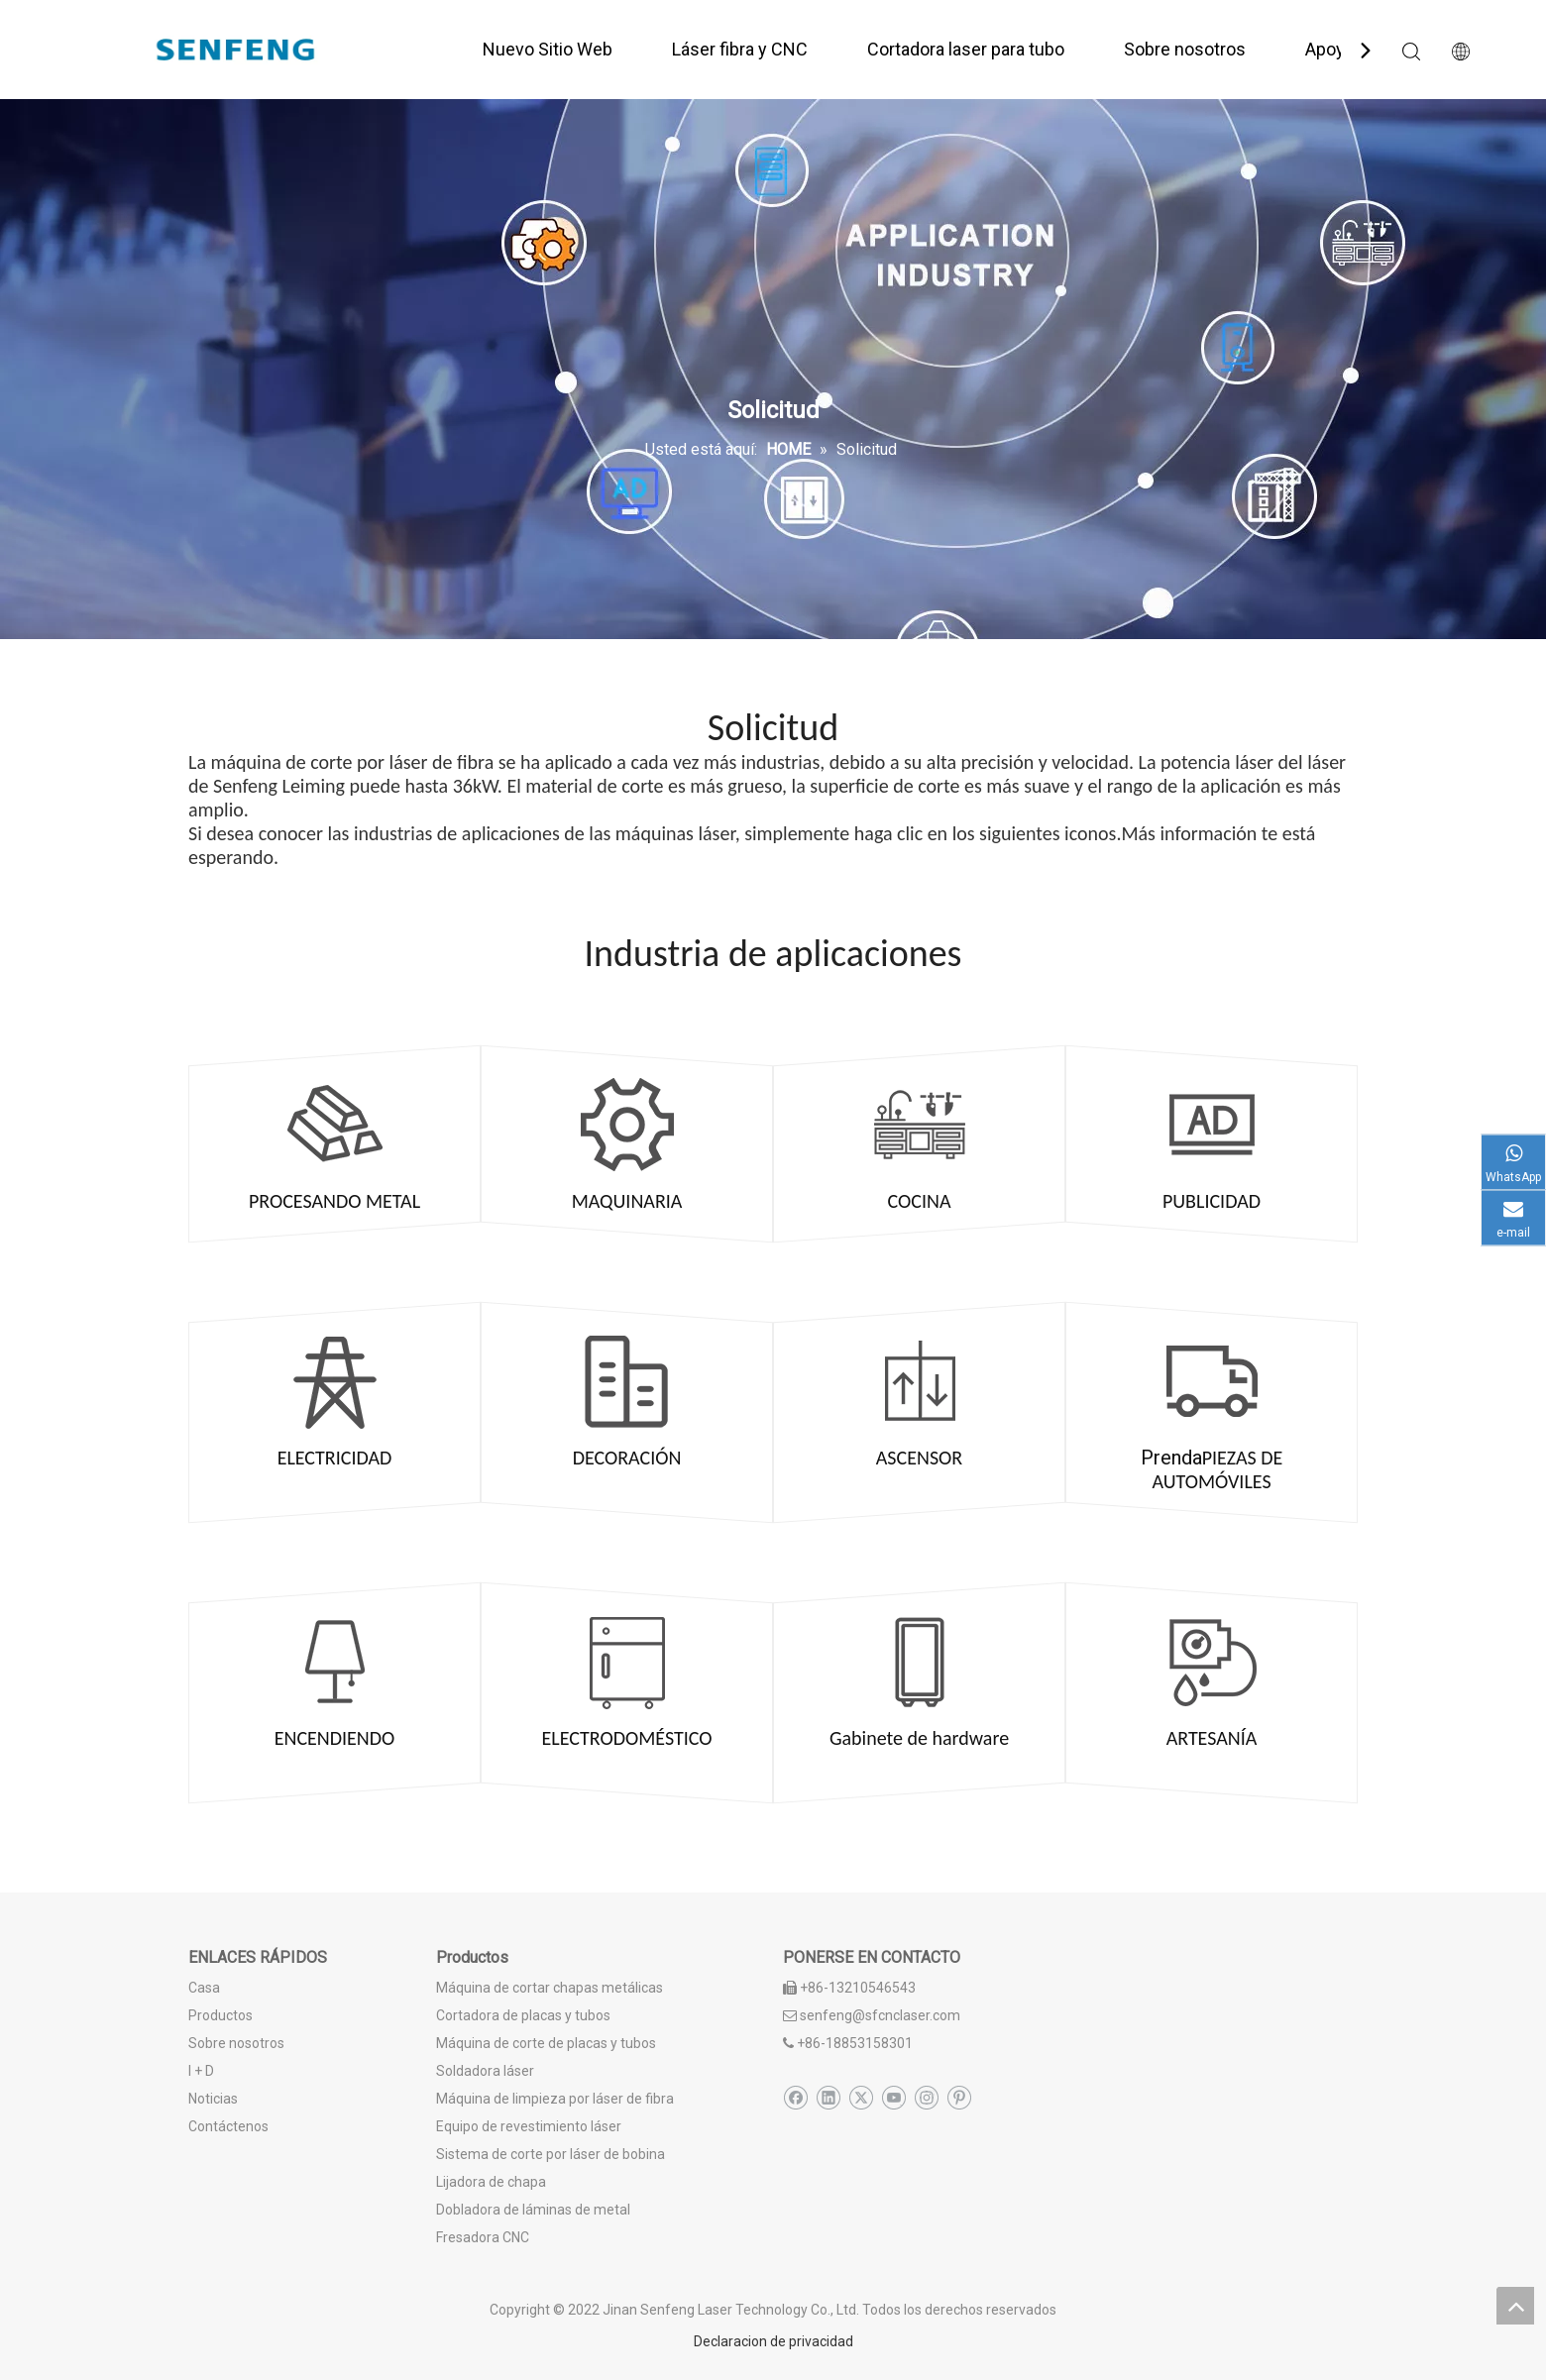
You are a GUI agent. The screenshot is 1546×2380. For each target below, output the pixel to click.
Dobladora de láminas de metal (533, 2210)
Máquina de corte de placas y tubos (546, 2043)
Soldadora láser (485, 2071)
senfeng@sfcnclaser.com (880, 2015)
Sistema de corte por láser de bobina (550, 2154)
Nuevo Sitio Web (547, 49)
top (1515, 2306)
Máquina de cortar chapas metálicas (549, 1988)
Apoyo (1330, 49)
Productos (220, 2015)
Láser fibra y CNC (740, 49)
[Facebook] (795, 2097)
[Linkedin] (828, 2097)
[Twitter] (860, 2097)
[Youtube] (893, 2097)
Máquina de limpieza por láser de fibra (555, 2099)
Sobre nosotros (1185, 49)
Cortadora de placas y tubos (523, 2015)
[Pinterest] (958, 2097)
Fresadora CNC (482, 2237)
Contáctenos (228, 2126)
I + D (201, 2071)
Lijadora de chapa (491, 2182)
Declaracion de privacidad (773, 2341)
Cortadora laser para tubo (965, 49)
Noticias (213, 2099)
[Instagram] (926, 2097)
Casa (204, 1988)
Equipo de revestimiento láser (528, 2126)
